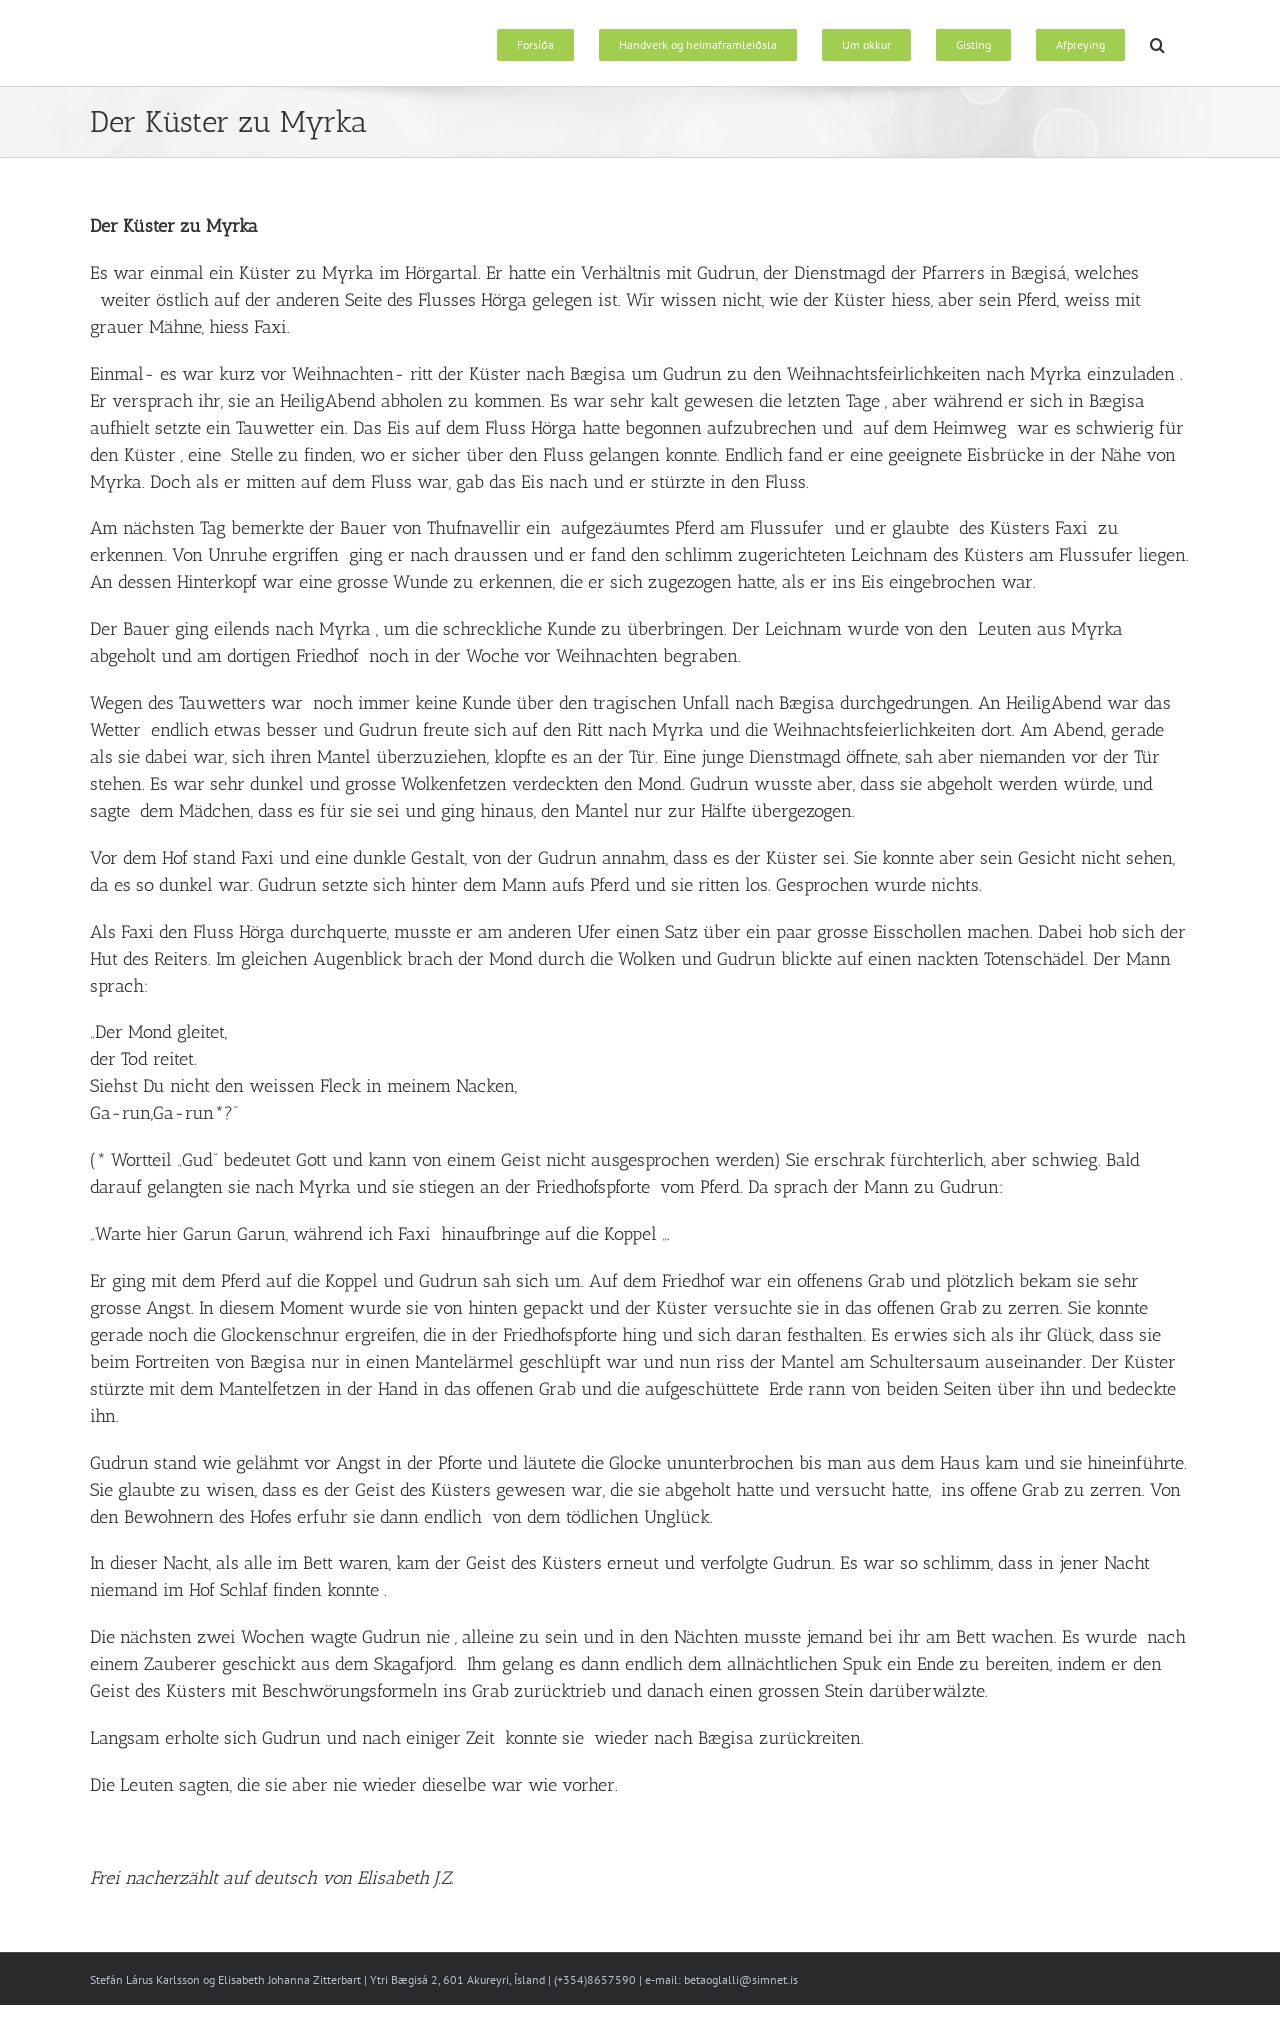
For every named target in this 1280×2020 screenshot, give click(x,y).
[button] (1157, 43)
